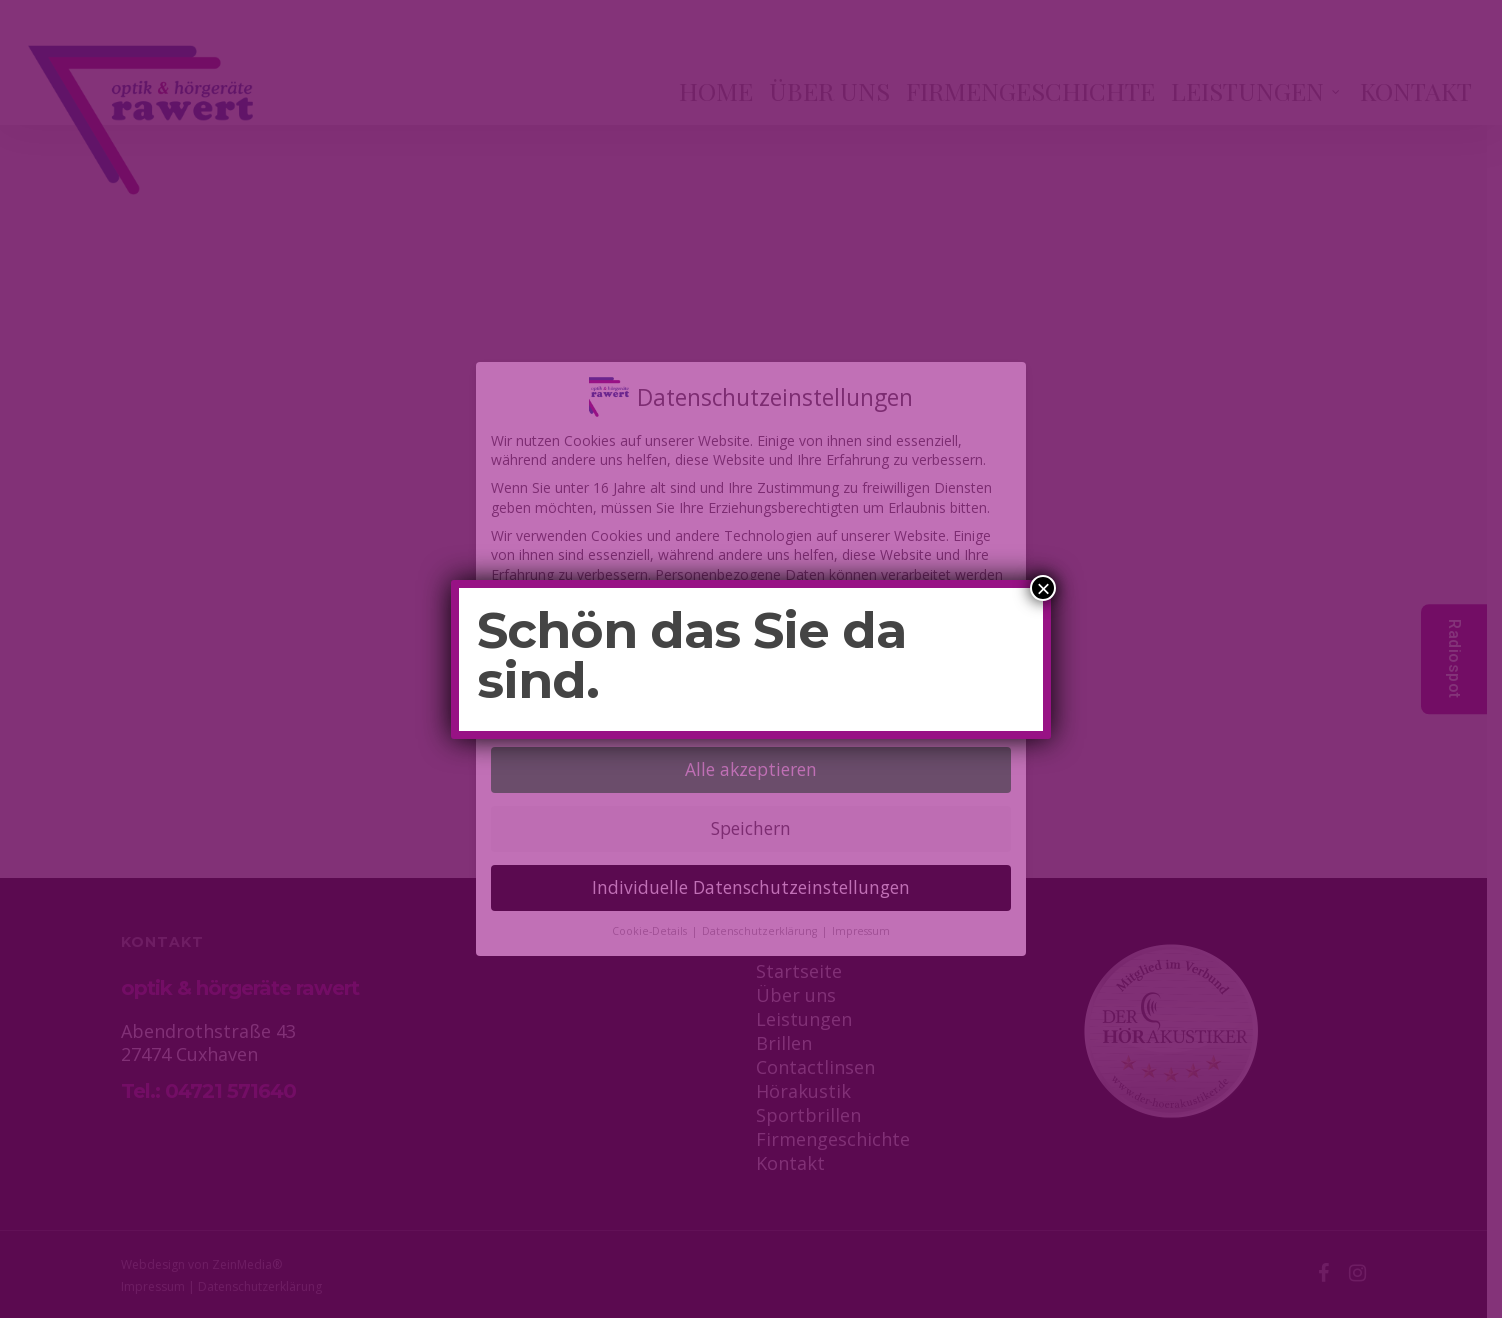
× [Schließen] (1043, 588)
